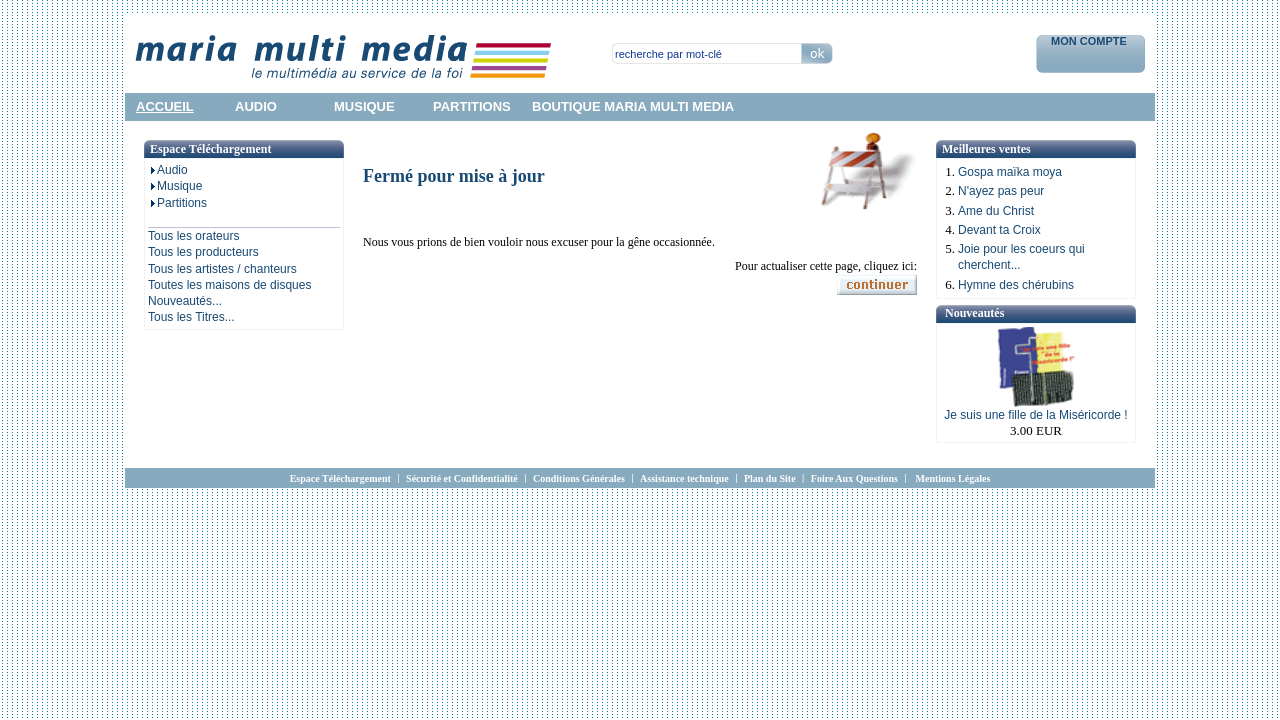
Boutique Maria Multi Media (633, 106)
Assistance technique (684, 478)
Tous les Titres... (191, 317)
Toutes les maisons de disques (229, 285)
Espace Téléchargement (340, 478)
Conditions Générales (579, 478)
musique (364, 106)
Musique (175, 186)
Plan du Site (770, 478)
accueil (165, 106)
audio (256, 106)
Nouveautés (974, 313)
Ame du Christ (996, 211)
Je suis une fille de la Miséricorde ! (1035, 415)
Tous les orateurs (193, 236)
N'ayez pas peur (1001, 191)
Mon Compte (1090, 41)
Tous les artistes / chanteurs (222, 269)
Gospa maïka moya (1010, 172)
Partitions (177, 203)
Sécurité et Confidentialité (462, 478)
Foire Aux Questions (854, 478)
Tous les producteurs (203, 252)
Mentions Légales (953, 478)
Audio (168, 170)
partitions (472, 106)
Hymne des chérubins (1016, 285)
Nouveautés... (185, 301)
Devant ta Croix (999, 230)
